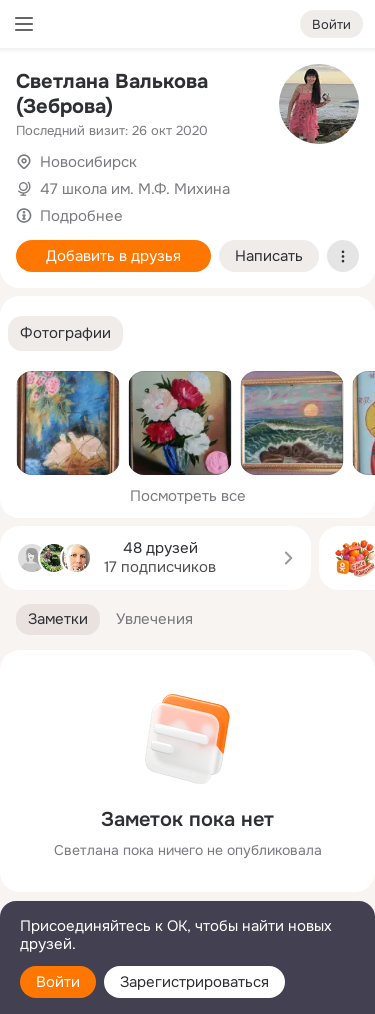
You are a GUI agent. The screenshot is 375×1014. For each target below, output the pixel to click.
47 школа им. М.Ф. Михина (135, 189)
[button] (65, 333)
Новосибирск (88, 162)
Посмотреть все (188, 496)
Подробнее (81, 216)
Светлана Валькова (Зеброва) (112, 94)
